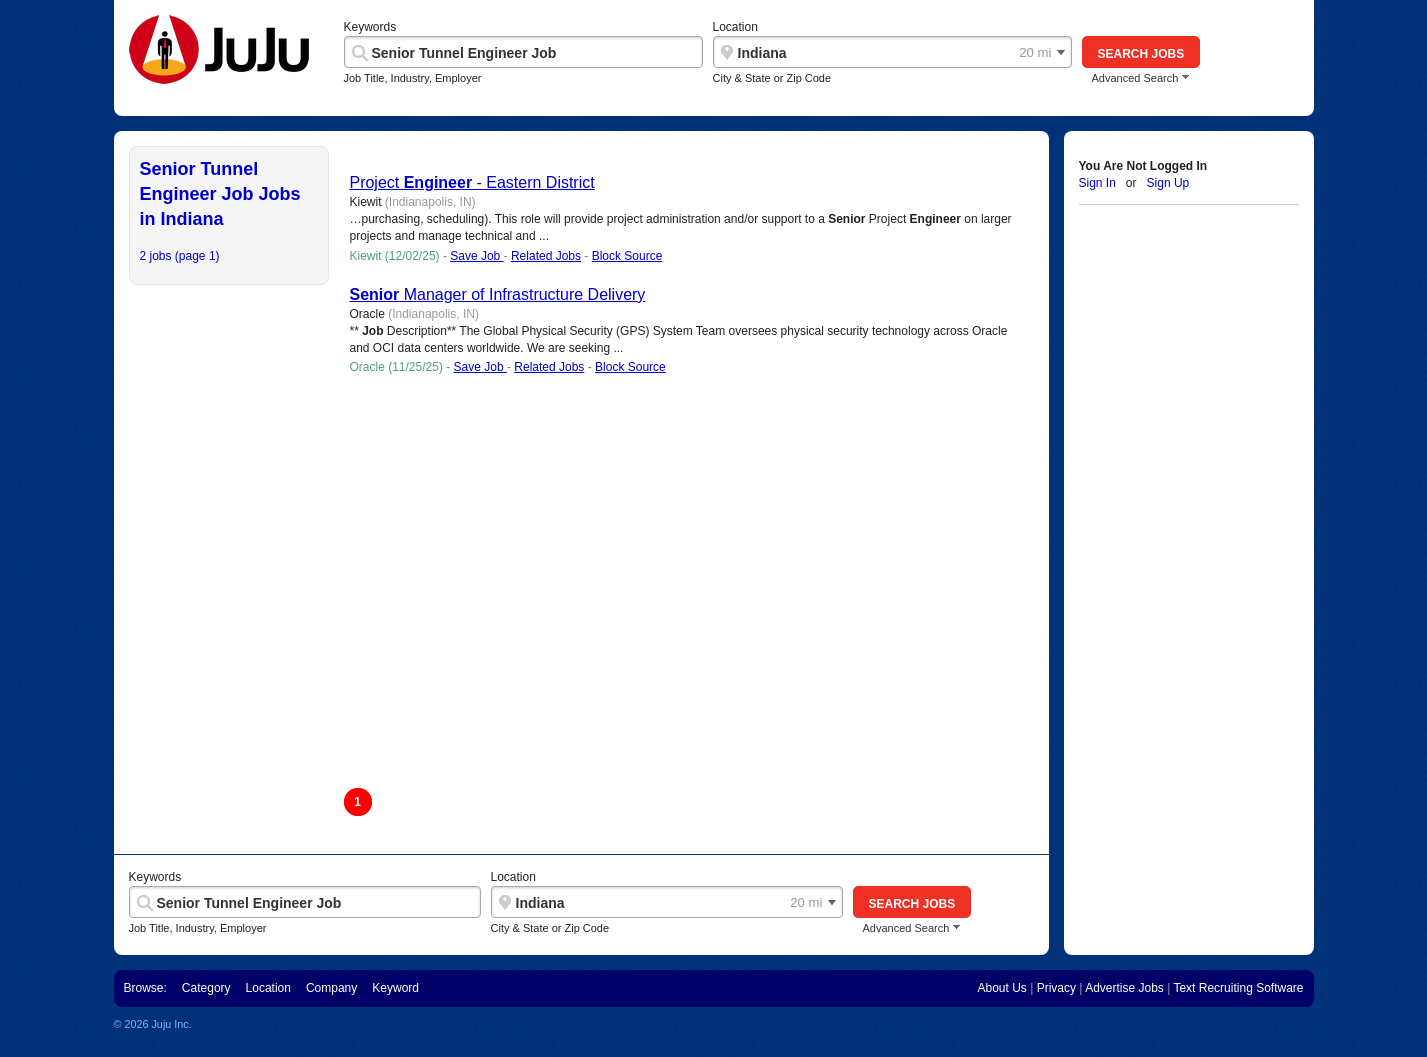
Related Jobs (546, 256)
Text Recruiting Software (1238, 988)
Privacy (1056, 988)
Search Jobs (1141, 54)
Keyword (395, 988)
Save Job (476, 256)
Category (206, 988)
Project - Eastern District (472, 182)
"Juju (219, 53)
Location (735, 27)
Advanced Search (1135, 78)
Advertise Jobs (1124, 988)
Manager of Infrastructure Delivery (498, 294)
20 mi (1035, 53)
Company (331, 988)
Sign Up (1168, 183)
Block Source (627, 256)
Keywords (370, 27)
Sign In (1097, 183)
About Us (1001, 988)
